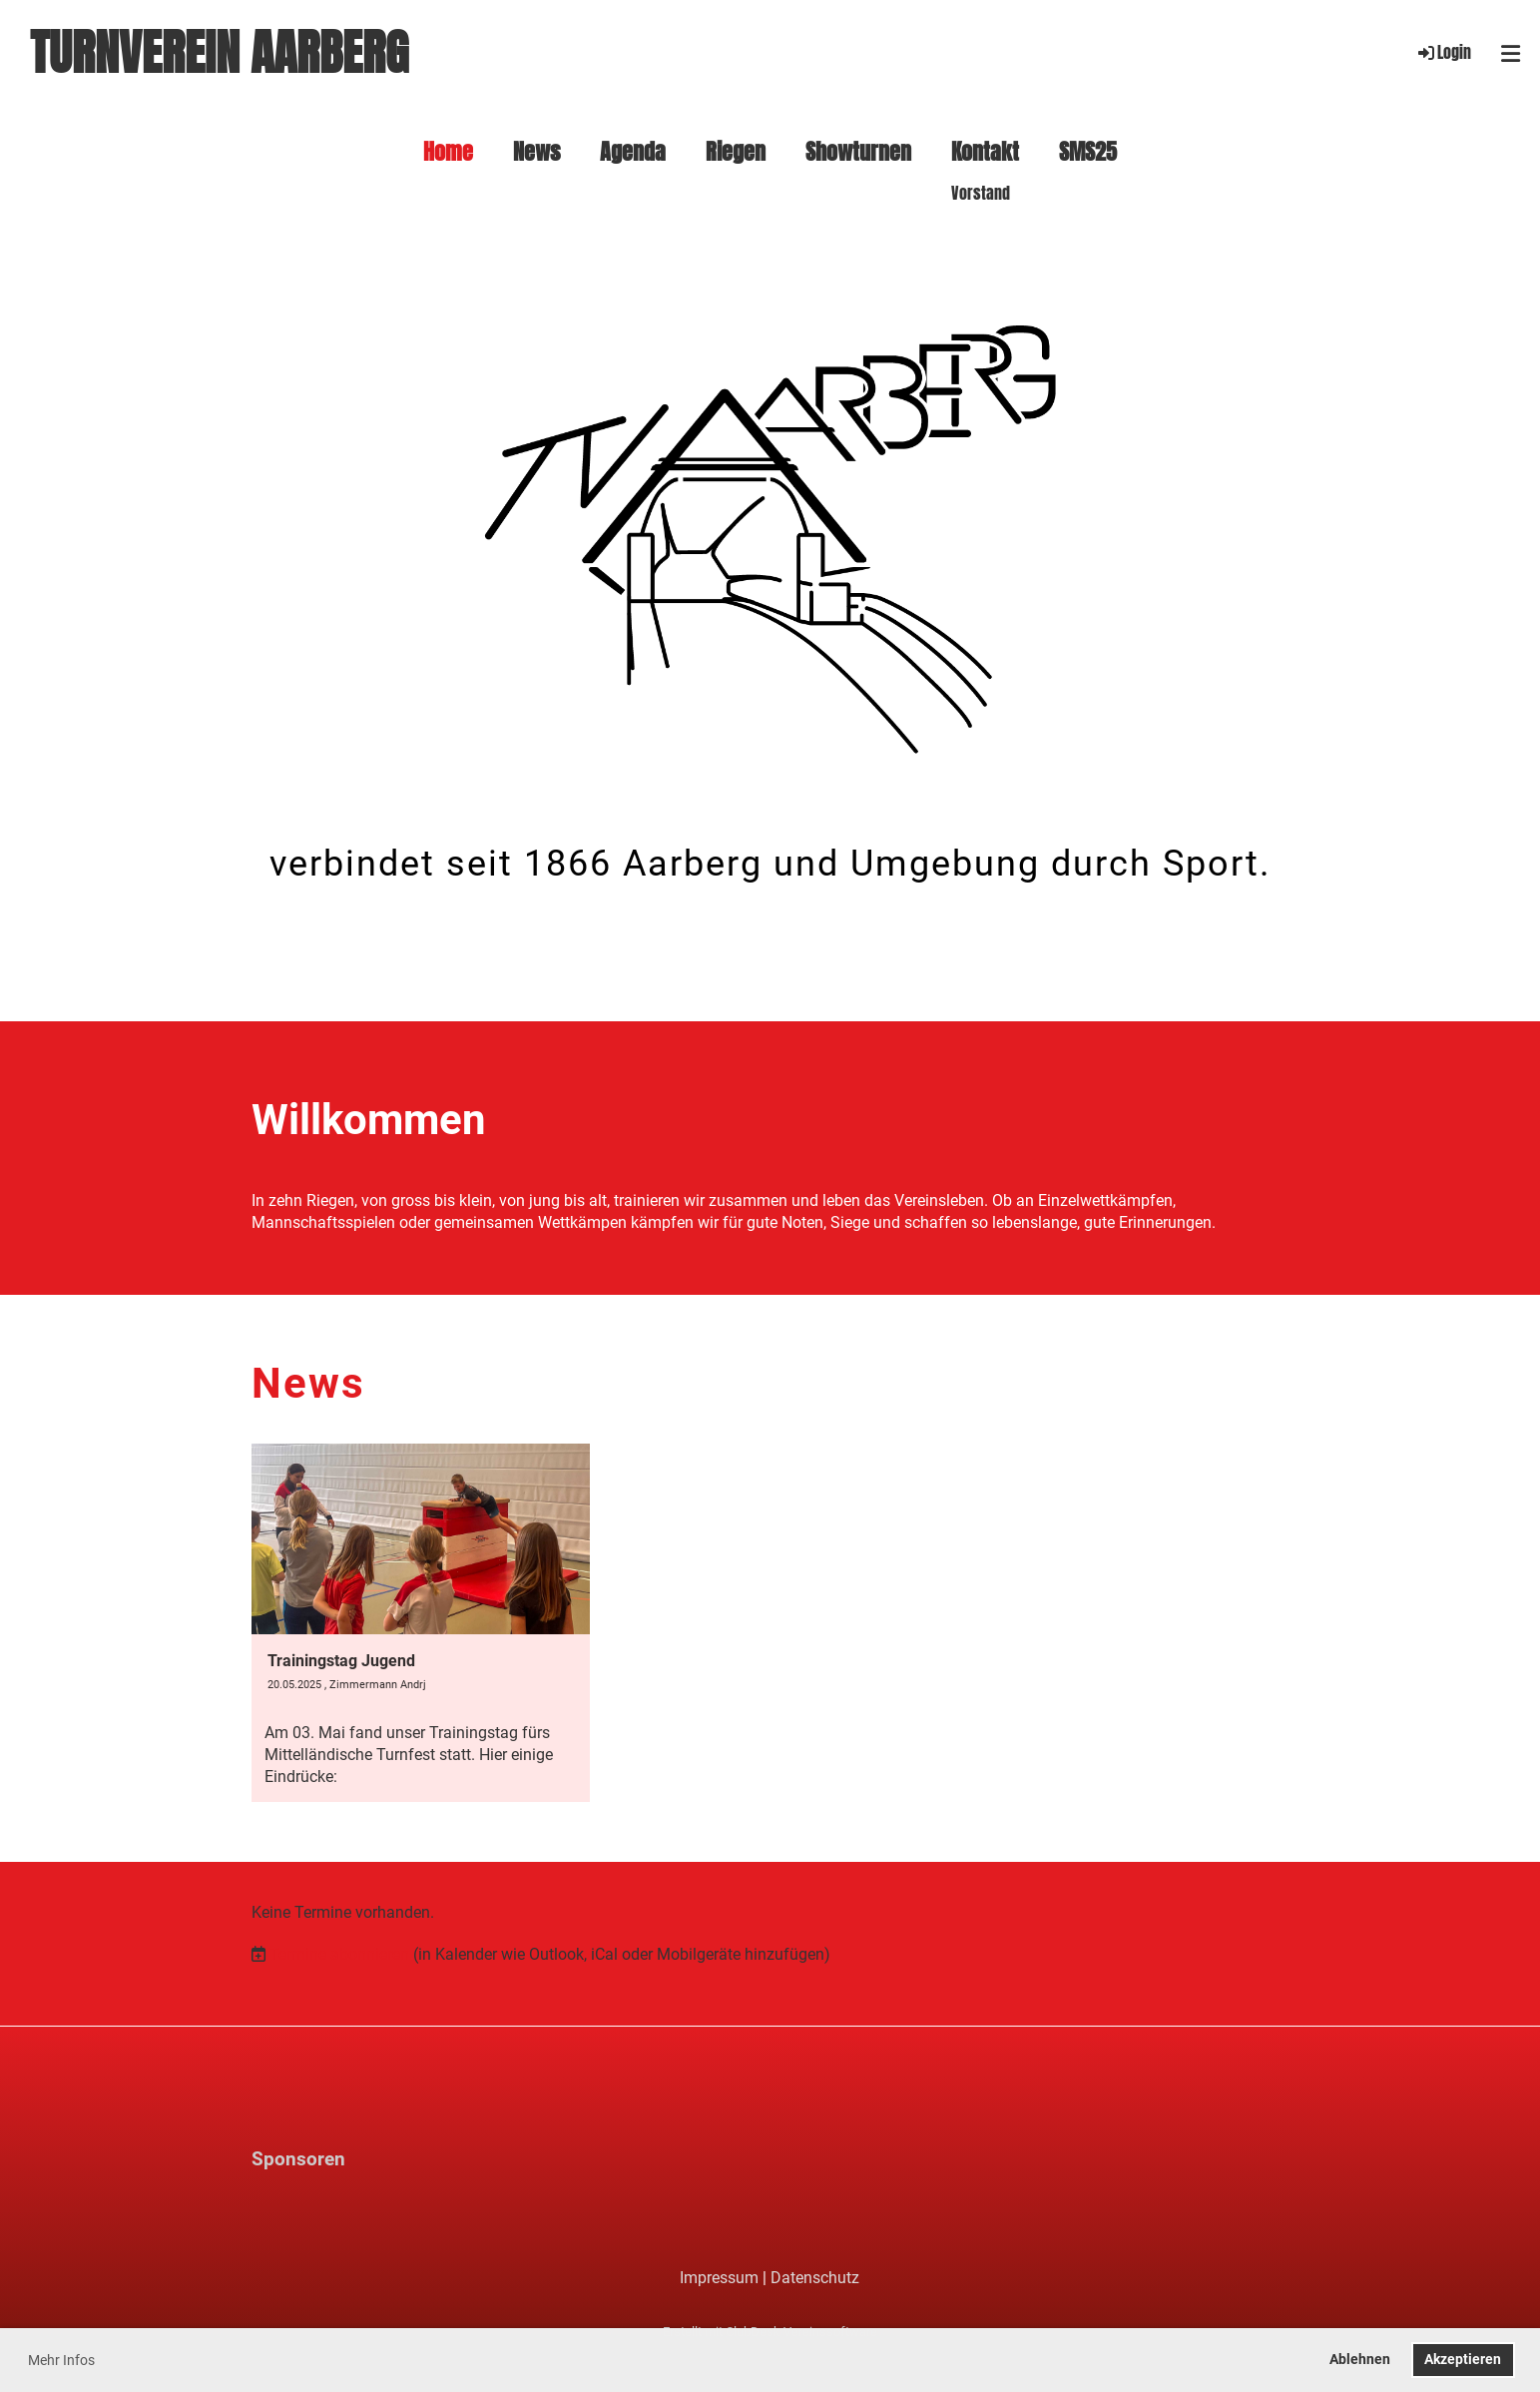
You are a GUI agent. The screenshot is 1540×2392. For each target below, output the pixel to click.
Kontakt (985, 152)
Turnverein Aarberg (219, 53)
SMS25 (1088, 152)
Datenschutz (814, 2277)
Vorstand (980, 194)
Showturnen (858, 152)
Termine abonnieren (339, 1954)
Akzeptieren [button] (1462, 2359)
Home (448, 152)
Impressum (719, 2277)
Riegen (736, 152)
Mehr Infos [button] (61, 2360)
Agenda (633, 152)
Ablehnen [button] (1359, 2359)
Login (1443, 52)
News (536, 152)
